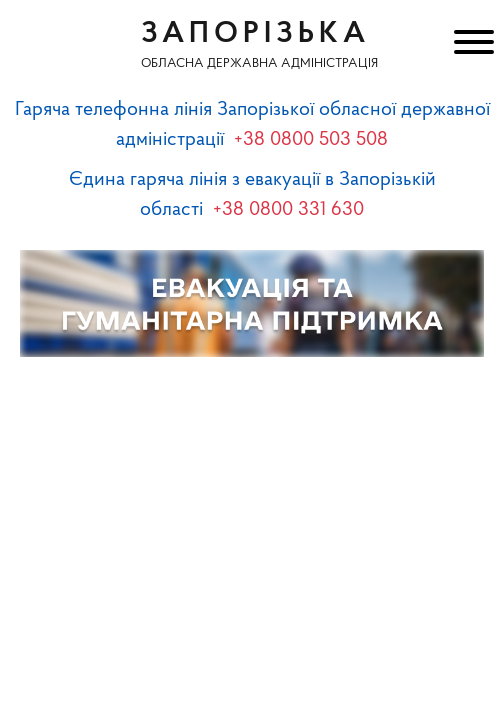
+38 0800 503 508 (311, 140)
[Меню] (471, 45)
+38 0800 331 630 (288, 210)
